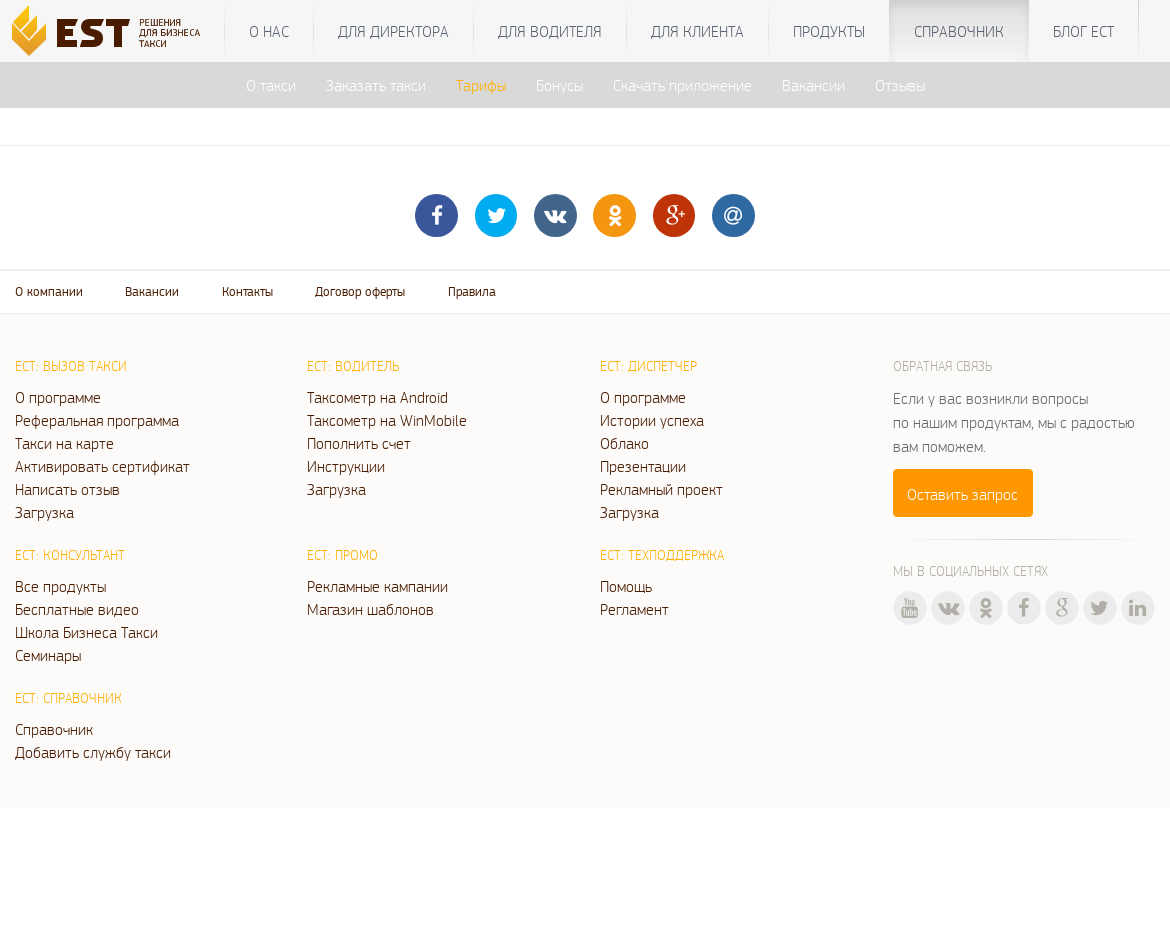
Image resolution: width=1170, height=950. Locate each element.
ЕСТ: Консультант (70, 555)
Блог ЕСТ (1083, 31)
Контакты (247, 291)
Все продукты (60, 586)
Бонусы (559, 85)
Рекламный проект (661, 489)
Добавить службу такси (93, 752)
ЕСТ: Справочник (68, 698)
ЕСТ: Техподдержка (662, 555)
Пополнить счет (359, 443)
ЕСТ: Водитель (353, 366)
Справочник (959, 31)
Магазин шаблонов (370, 609)
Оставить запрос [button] (962, 494)
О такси (271, 85)
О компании (49, 291)
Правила (472, 291)
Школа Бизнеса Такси (86, 632)
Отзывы (900, 85)
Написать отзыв (67, 489)
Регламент (634, 609)
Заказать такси (376, 85)
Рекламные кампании (377, 586)
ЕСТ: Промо (342, 555)
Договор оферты (360, 291)
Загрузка (44, 512)
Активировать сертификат (102, 466)
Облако (624, 443)
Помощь (626, 586)
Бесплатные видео (77, 609)
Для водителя (550, 31)
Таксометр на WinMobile (387, 420)
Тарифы (481, 85)
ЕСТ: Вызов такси (71, 366)
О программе (58, 397)
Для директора (393, 31)
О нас (269, 31)
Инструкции (346, 466)
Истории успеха (652, 420)
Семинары (48, 655)
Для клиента (697, 31)
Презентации (643, 466)
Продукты (829, 31)
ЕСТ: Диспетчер (648, 366)
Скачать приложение (682, 85)
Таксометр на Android (377, 397)
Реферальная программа (97, 420)
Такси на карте (64, 443)
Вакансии (813, 85)
